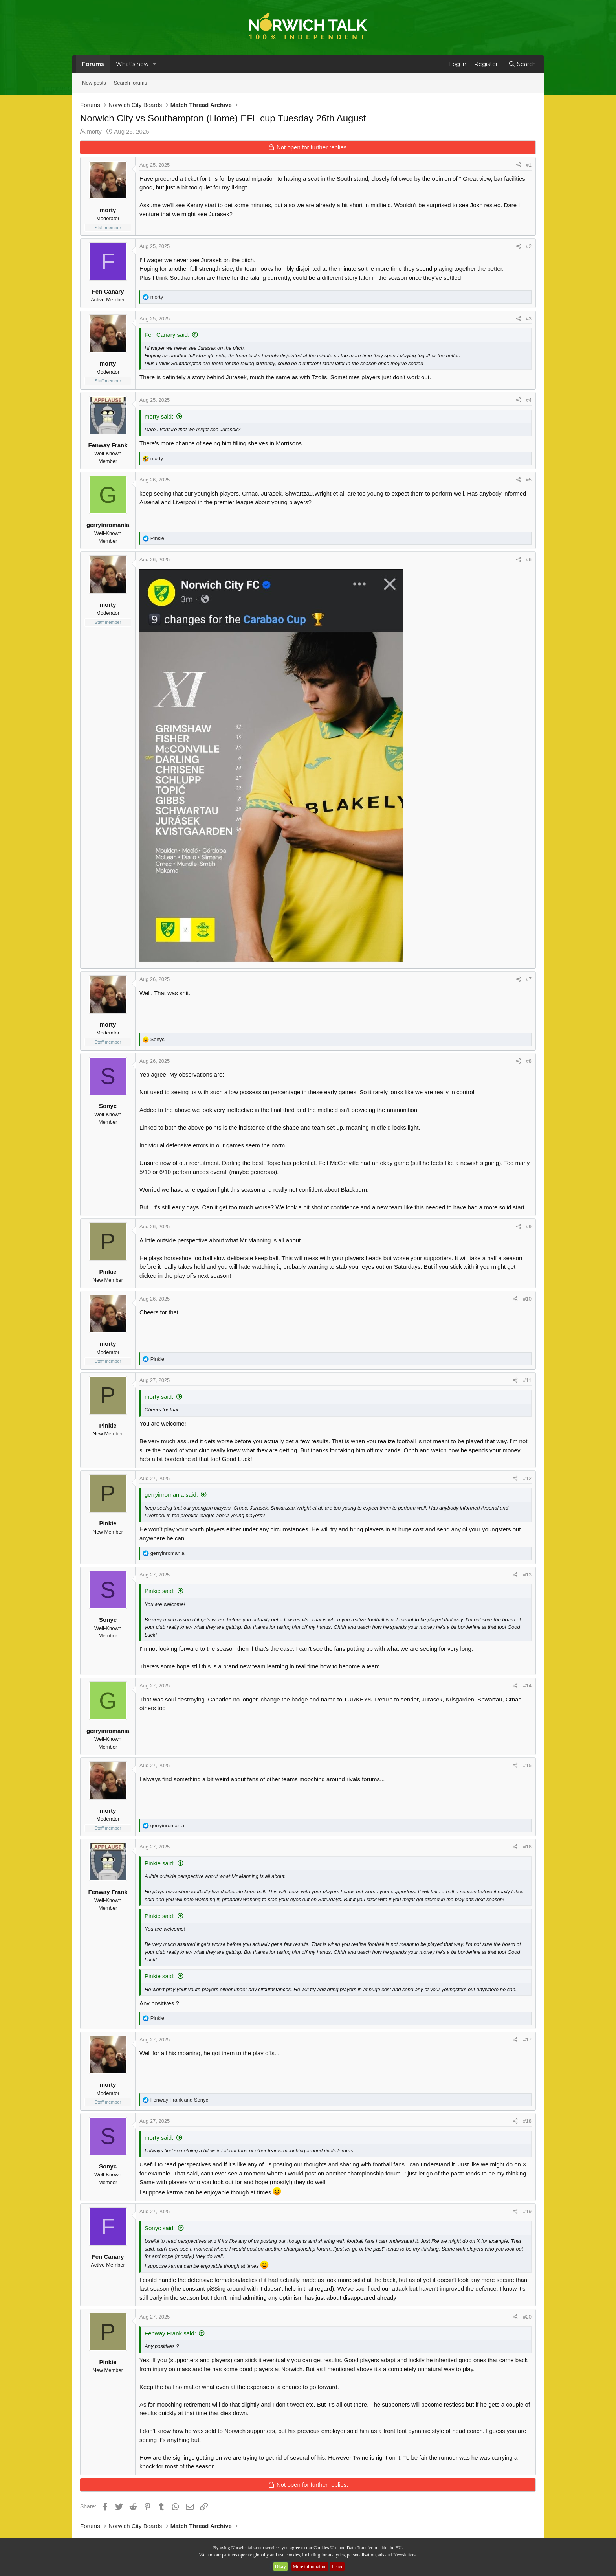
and (179, 2100)
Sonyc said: (160, 2228)
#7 (529, 979)
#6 (529, 559)
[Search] (522, 64)
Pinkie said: (160, 1590)
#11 (527, 1380)
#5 (529, 480)
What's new (132, 64)
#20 (527, 2317)
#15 (527, 1765)
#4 (529, 400)
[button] (154, 64)
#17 (527, 2040)
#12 (527, 1478)
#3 (529, 319)
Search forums (130, 83)
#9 (529, 1226)
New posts (94, 83)
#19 (527, 2211)
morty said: (159, 416)
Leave (337, 2566)
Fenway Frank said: (170, 2333)
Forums (93, 64)
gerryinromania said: (171, 1494)
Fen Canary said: (167, 334)
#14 (527, 1686)
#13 (527, 1575)
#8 (529, 1061)
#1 (529, 165)
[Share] (518, 165)
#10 (527, 1299)
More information (310, 2566)
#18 (527, 2121)
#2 (529, 246)
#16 (527, 1847)
